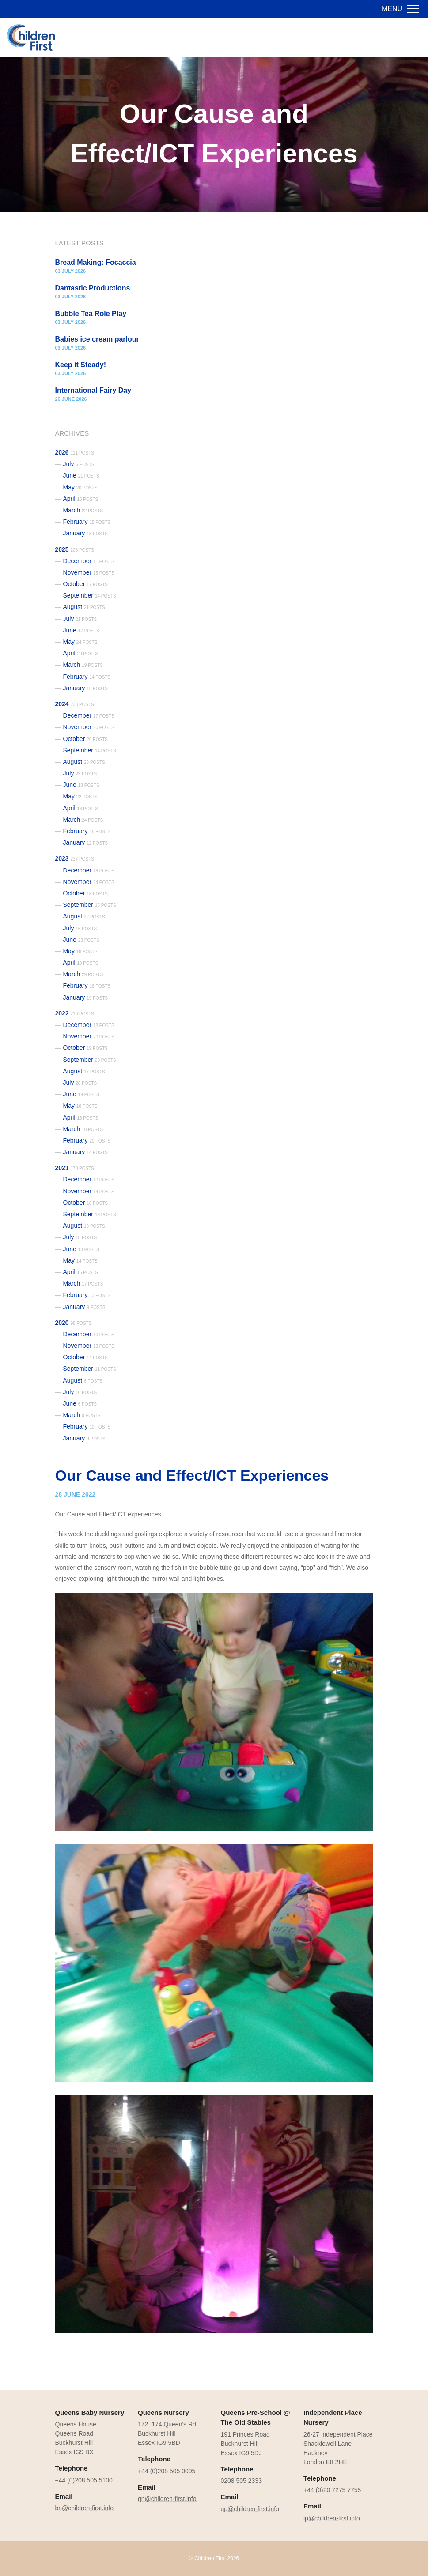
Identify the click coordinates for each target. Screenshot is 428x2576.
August (84, 606)
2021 (74, 1167)
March (83, 510)
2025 (74, 549)
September (89, 595)
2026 (74, 452)
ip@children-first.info (331, 2518)
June (81, 475)
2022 (74, 1013)
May (80, 487)
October (85, 583)
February (87, 521)
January (85, 533)
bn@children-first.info (84, 2508)
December (88, 560)
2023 (74, 858)
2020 (73, 1322)
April (80, 498)
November (88, 572)
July (79, 463)
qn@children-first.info (167, 2498)
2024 (74, 703)
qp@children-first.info (250, 2508)
